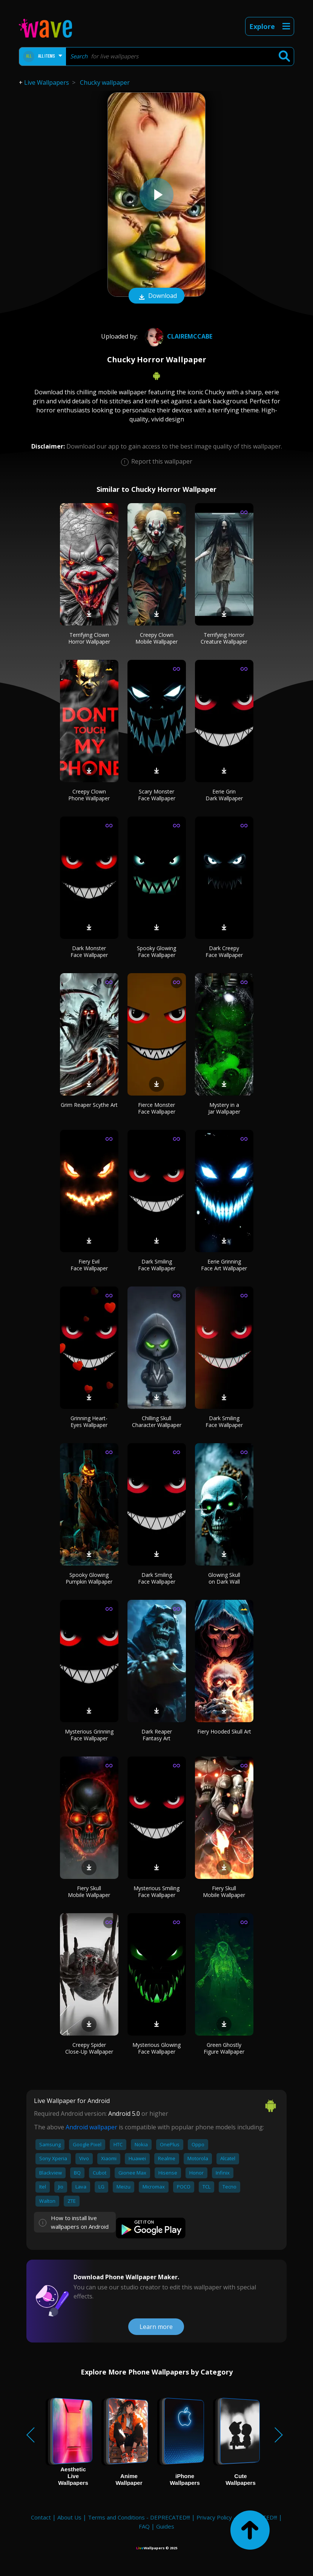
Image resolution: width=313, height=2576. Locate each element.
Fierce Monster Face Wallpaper (156, 1108)
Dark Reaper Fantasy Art (156, 1735)
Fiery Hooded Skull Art (224, 1731)
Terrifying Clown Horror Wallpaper (89, 638)
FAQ (144, 2526)
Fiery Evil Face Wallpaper (89, 1265)
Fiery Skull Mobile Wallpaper (89, 1891)
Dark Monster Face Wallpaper (89, 951)
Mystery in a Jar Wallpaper (224, 1108)
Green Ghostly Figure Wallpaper (224, 2048)
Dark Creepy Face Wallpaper (224, 951)
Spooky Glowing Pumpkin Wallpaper (89, 1578)
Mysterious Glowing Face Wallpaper (156, 2048)
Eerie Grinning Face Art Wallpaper (224, 1265)
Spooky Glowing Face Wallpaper (156, 951)
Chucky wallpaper (105, 82)
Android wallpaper (91, 2127)
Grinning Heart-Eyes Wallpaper (89, 1421)
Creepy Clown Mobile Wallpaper (156, 638)
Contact (41, 2517)
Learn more (156, 2327)
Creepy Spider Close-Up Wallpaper (89, 2048)
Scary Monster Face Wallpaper (156, 795)
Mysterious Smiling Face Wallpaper (156, 1891)
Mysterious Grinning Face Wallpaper (89, 1735)
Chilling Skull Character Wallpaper (156, 1421)
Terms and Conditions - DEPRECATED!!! (139, 2517)
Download (156, 296)
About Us (69, 2517)
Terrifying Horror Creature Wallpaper (224, 638)
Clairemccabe (177, 336)
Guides (165, 2526)
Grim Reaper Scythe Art (89, 1104)
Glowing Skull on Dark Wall (224, 1578)
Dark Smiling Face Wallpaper (156, 1265)
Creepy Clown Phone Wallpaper (89, 795)
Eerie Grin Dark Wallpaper (224, 795)
